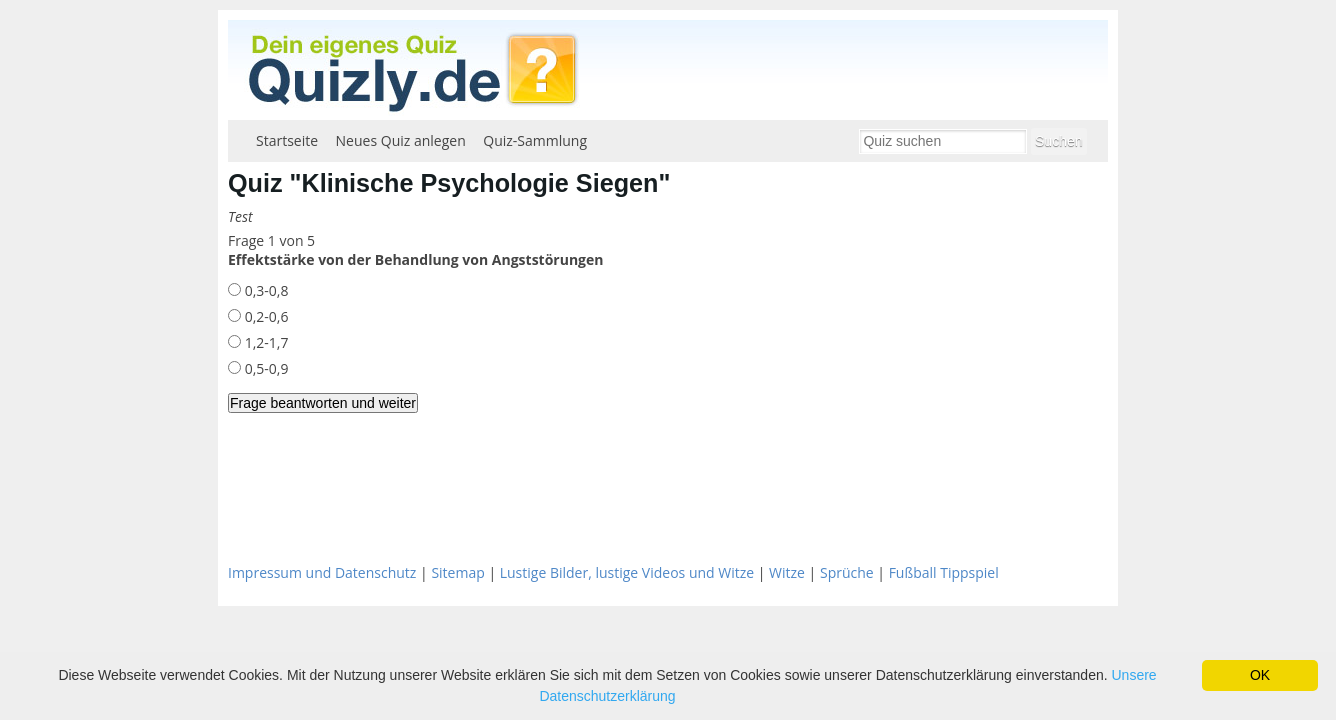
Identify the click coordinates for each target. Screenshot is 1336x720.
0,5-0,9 (264, 368)
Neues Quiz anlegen (401, 140)
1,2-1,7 (264, 342)
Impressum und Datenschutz (322, 572)
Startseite (287, 140)
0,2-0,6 (264, 316)
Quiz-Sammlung (535, 140)
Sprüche (847, 572)
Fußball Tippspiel (944, 572)
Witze (787, 572)
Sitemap (457, 572)
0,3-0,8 (264, 290)
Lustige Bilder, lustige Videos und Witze (627, 572)
